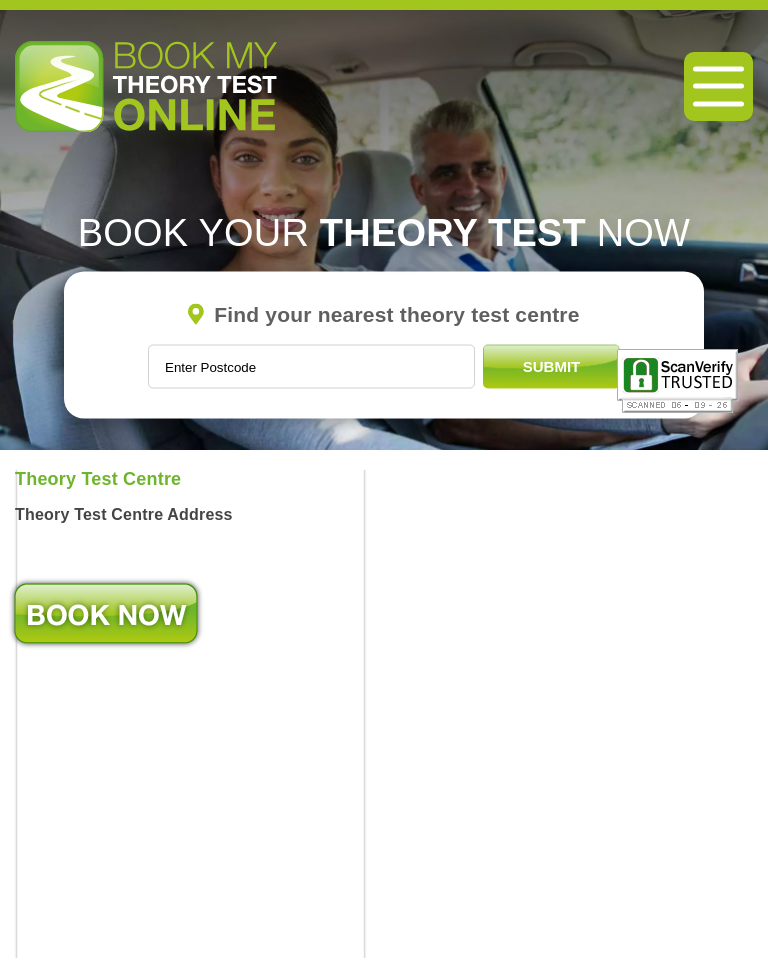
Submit (552, 366)
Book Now (106, 613)
